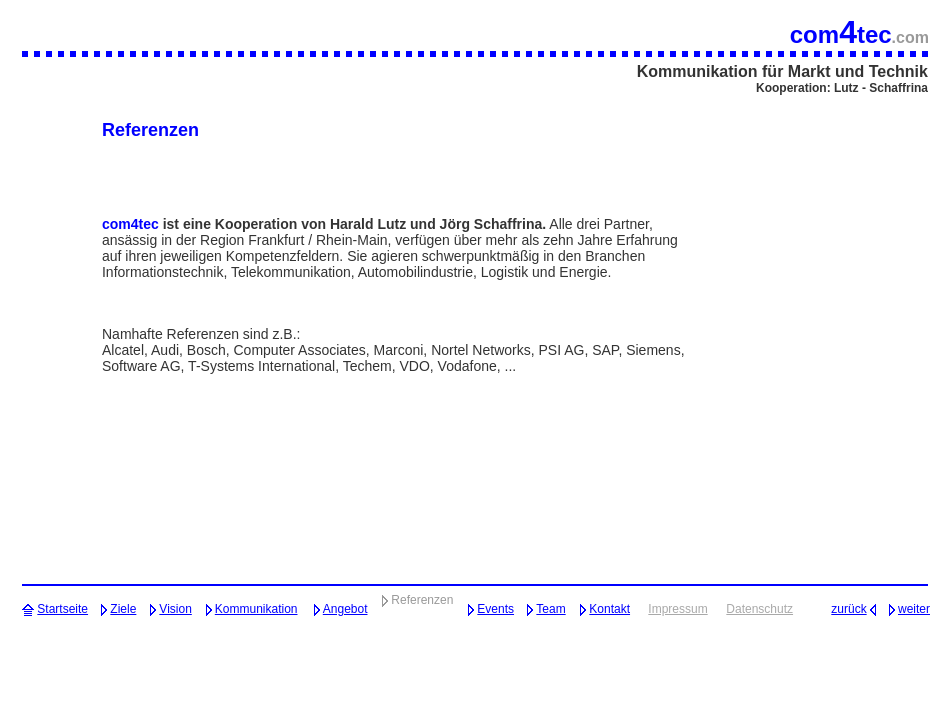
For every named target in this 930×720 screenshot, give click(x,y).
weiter (914, 609)
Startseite (62, 609)
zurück (848, 609)
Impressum (677, 609)
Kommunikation (256, 609)
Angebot (345, 609)
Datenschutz (759, 609)
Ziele (123, 609)
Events (495, 609)
